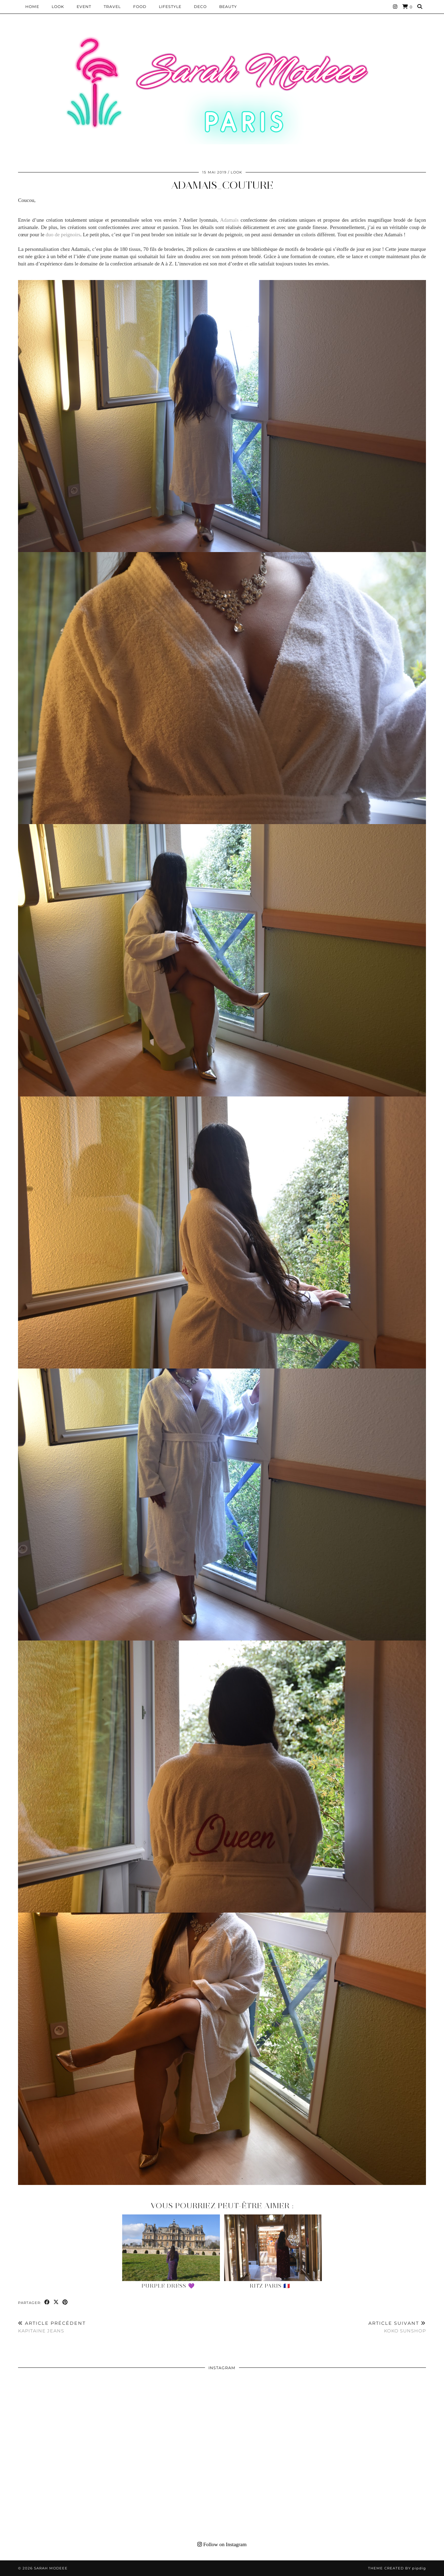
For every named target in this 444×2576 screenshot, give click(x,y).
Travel (112, 6)
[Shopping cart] (407, 7)
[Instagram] (395, 6)
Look (58, 6)
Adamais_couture (222, 185)
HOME (32, 6)
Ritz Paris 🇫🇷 (270, 2286)
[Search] (419, 6)
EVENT (84, 6)
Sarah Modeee (51, 2568)
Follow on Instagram (222, 2544)
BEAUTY (228, 6)
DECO (200, 6)
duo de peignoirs (63, 234)
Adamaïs (229, 220)
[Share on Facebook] (47, 2302)
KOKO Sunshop (397, 2327)
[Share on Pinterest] (65, 2302)
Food (139, 6)
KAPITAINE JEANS (52, 2327)
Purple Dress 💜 (168, 2286)
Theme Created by (397, 2568)
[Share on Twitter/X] (56, 2302)
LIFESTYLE (170, 6)
